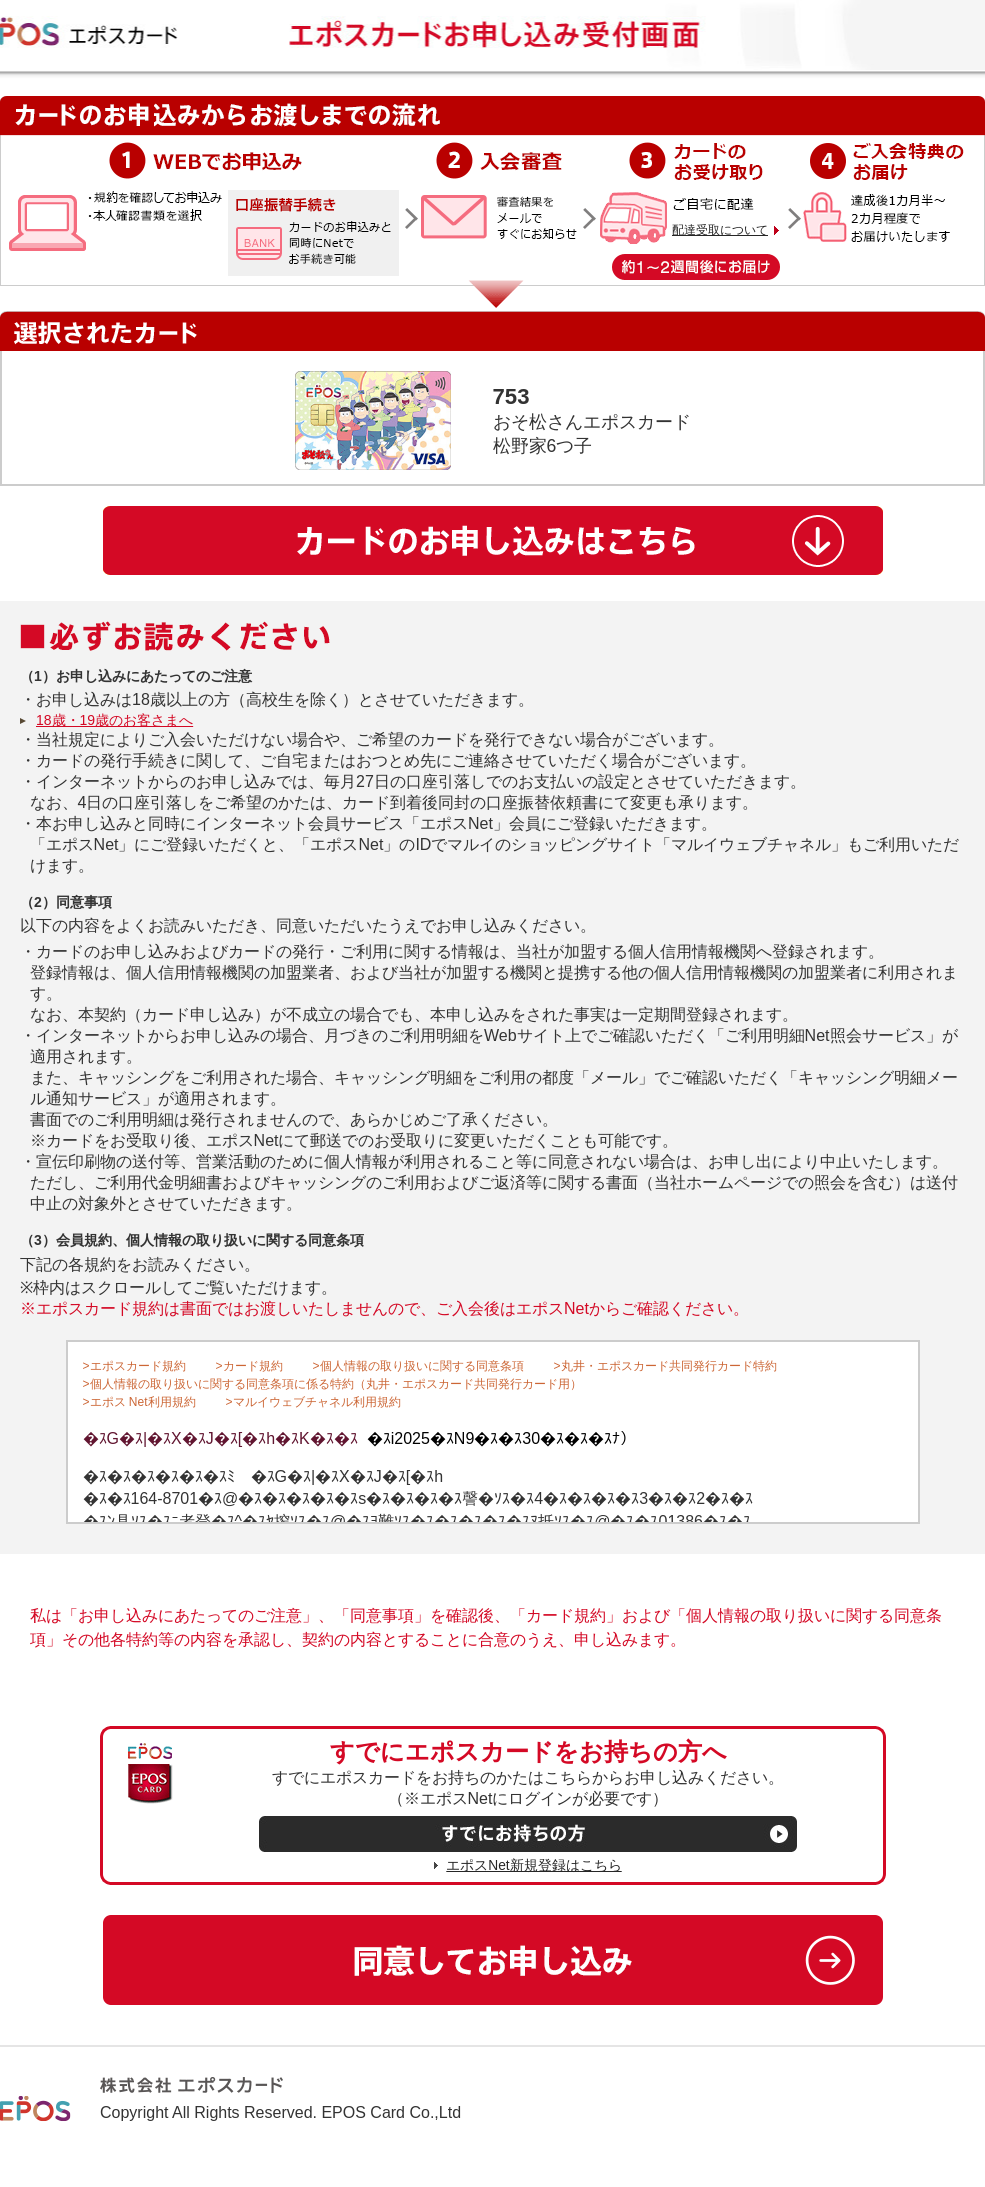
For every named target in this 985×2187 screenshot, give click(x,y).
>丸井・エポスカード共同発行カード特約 (665, 1366)
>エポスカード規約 (134, 1366)
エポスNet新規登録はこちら (533, 1865)
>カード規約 (249, 1366)
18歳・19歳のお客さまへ (114, 720)
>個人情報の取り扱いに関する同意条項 (418, 1366)
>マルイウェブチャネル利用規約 (313, 1402)
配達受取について (720, 230)
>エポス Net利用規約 (139, 1402)
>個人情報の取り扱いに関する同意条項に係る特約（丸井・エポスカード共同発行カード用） (332, 1384)
